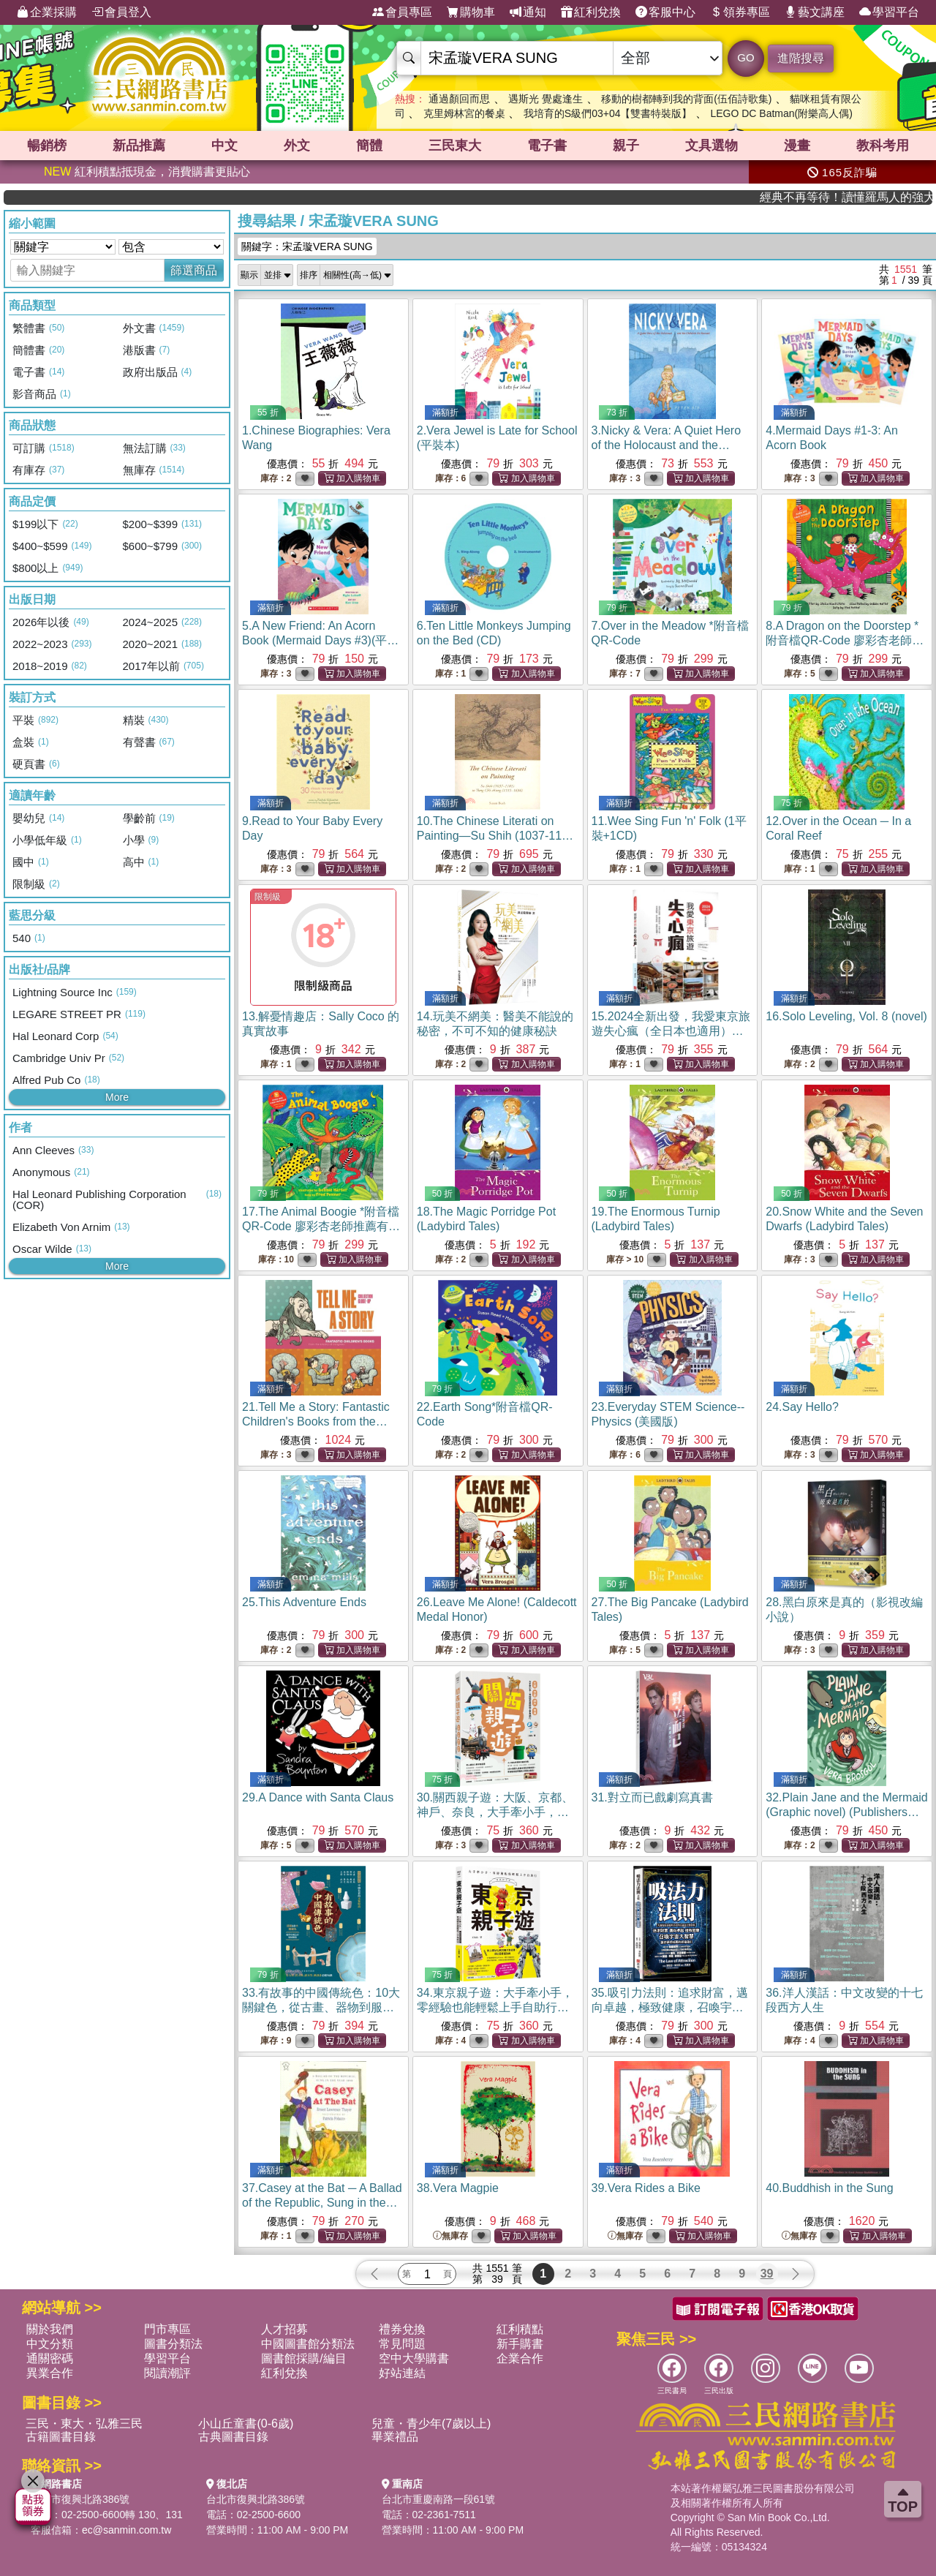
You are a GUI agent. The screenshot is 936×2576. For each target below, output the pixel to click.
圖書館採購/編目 (303, 2358)
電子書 (547, 145)
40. (829, 2188)
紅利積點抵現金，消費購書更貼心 (147, 171)
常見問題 (402, 2344)
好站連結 (402, 2373)
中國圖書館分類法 (308, 2344)
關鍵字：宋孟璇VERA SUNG (307, 246)
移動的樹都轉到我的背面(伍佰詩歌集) (686, 99)
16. (846, 1016)
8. (845, 640)
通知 (528, 12)
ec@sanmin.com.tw (126, 2530)
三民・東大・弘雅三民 (84, 2423)
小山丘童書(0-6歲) (245, 2423)
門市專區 (167, 2329)
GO (745, 57)
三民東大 (455, 145)
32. (846, 1812)
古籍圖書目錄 (61, 2436)
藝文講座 (815, 12)
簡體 (369, 145)
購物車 (471, 12)
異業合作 (49, 2373)
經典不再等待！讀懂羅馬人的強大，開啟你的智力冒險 (877, 197)
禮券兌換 (402, 2329)
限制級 (267, 897)
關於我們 (49, 2329)
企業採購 (47, 12)
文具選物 (711, 145)
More (117, 1097)
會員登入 (121, 12)
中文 (224, 145)
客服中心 (665, 12)
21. (316, 1421)
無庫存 (450, 2236)
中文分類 (49, 2344)
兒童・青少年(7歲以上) (431, 2423)
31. (652, 1797)
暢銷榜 (47, 145)
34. (495, 2007)
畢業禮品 (394, 2436)
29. (317, 1797)
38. (458, 2188)
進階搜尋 (800, 58)
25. (304, 1602)
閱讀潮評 (167, 2373)
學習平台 (889, 12)
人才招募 (284, 2329)
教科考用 (882, 145)
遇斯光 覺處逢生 (545, 99)
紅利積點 (520, 2329)
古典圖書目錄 (233, 2436)
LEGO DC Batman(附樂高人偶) (781, 113)
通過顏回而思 (459, 99)
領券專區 (740, 12)
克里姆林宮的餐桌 (464, 113)
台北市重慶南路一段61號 (439, 2499)
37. (322, 2202)
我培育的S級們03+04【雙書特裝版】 (608, 113)
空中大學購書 (414, 2358)
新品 (139, 145)
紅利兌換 (591, 12)
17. (321, 1226)
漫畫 (797, 145)
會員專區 (402, 12)
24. (802, 1407)
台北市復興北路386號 (80, 2499)
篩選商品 (193, 270)
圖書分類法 (173, 2344)
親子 (626, 145)
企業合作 (520, 2358)
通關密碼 (49, 2358)
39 (767, 2273)
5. (320, 640)
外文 (297, 145)
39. (646, 2188)
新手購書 (520, 2344)
